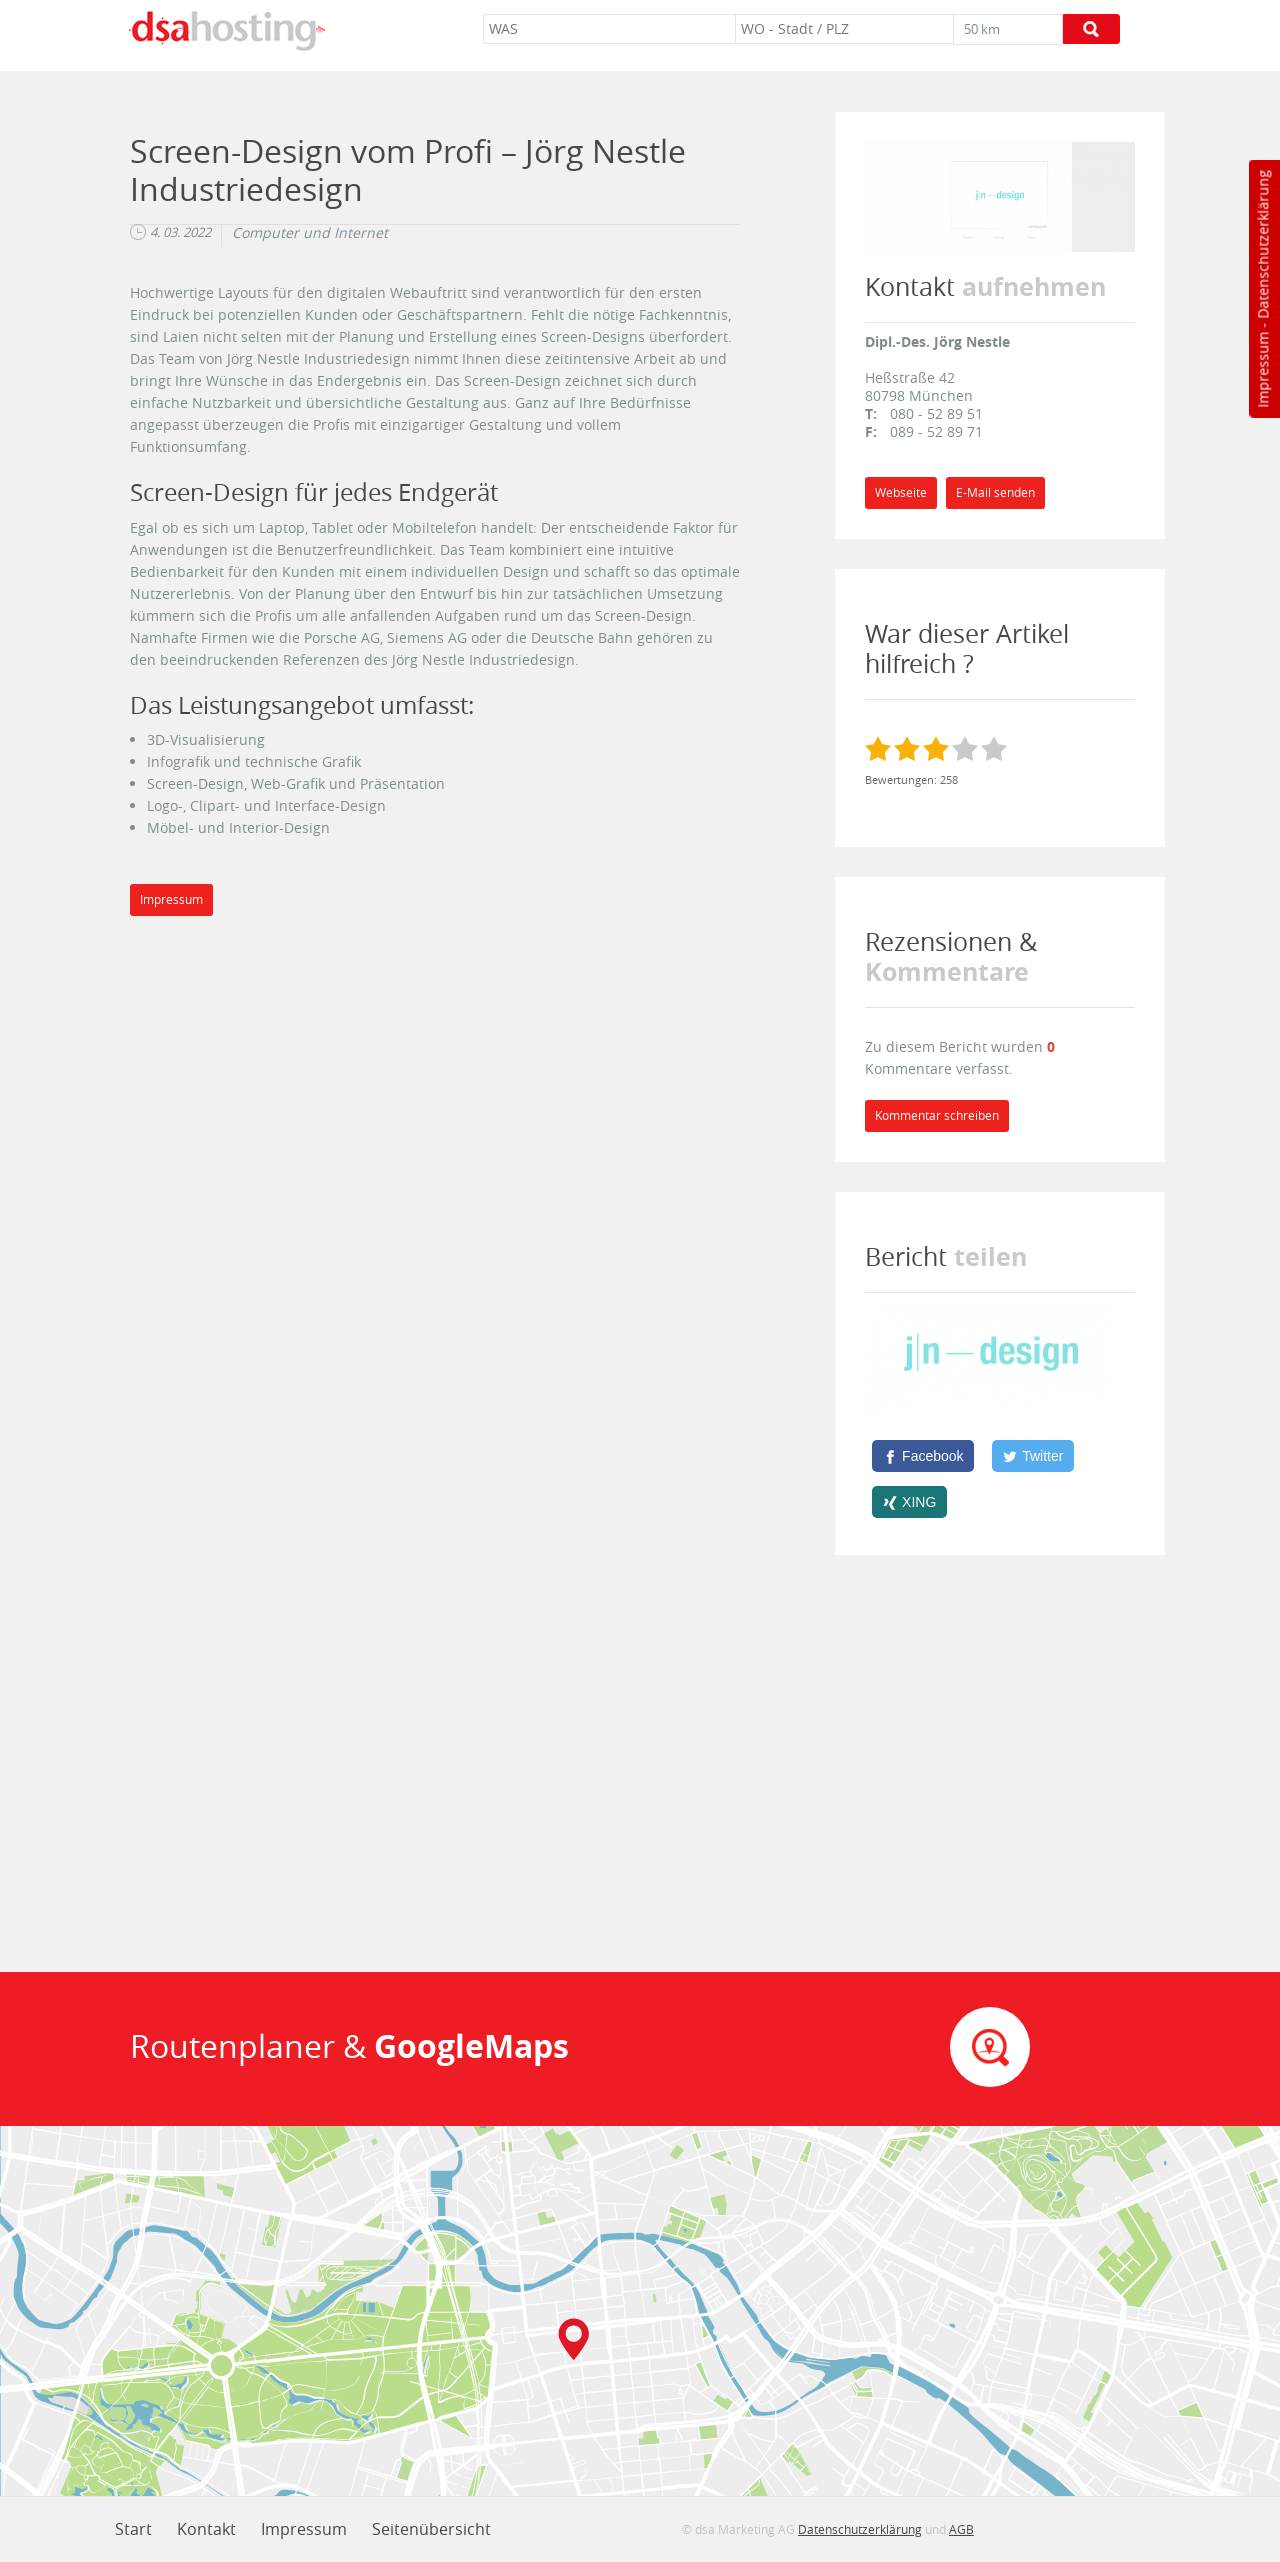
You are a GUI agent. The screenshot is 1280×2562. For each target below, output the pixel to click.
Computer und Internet (310, 233)
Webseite (901, 492)
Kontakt (206, 2529)
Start (133, 2529)
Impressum (1262, 370)
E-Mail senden (995, 492)
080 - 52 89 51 (936, 413)
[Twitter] (1033, 1456)
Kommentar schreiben (937, 1115)
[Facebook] (923, 1456)
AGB (961, 2529)
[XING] (909, 1502)
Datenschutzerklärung (1262, 244)
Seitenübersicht (431, 2529)
